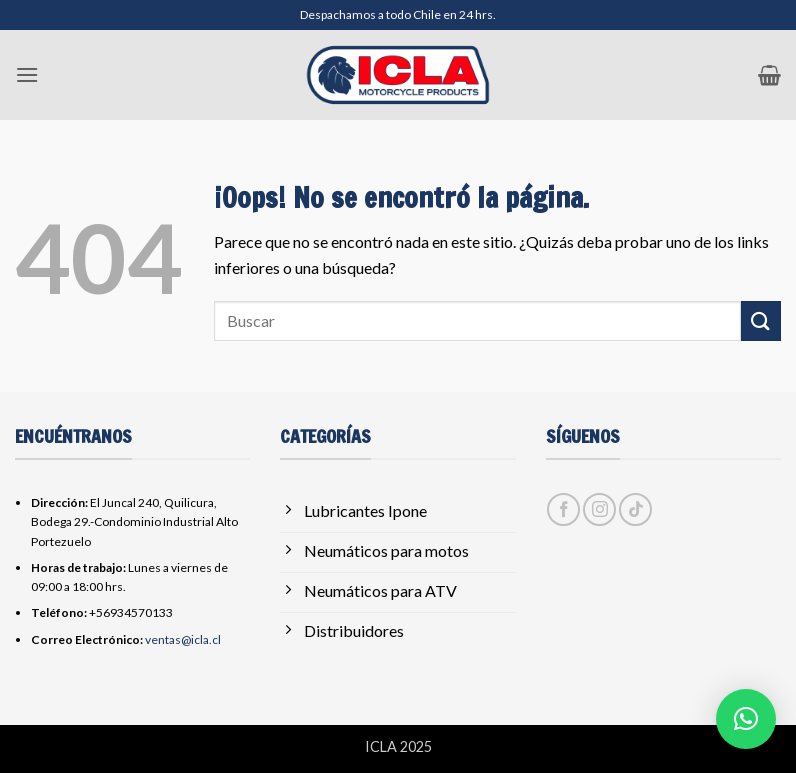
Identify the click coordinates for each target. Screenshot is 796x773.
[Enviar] (761, 320)
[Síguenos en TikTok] (635, 509)
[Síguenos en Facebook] (563, 509)
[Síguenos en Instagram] (599, 509)
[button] (27, 74)
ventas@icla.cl (183, 639)
